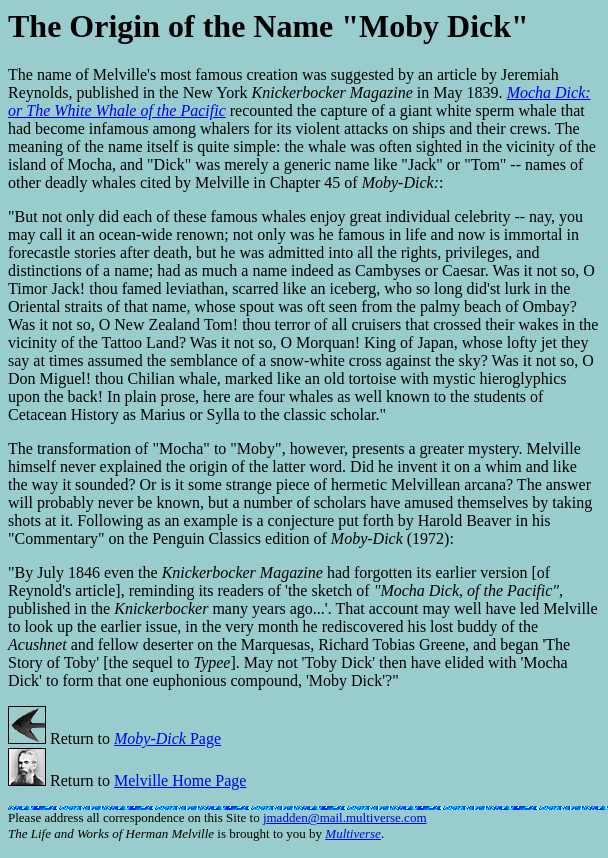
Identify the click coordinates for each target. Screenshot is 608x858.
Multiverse (353, 833)
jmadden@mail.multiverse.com (345, 817)
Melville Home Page (180, 780)
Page (167, 738)
